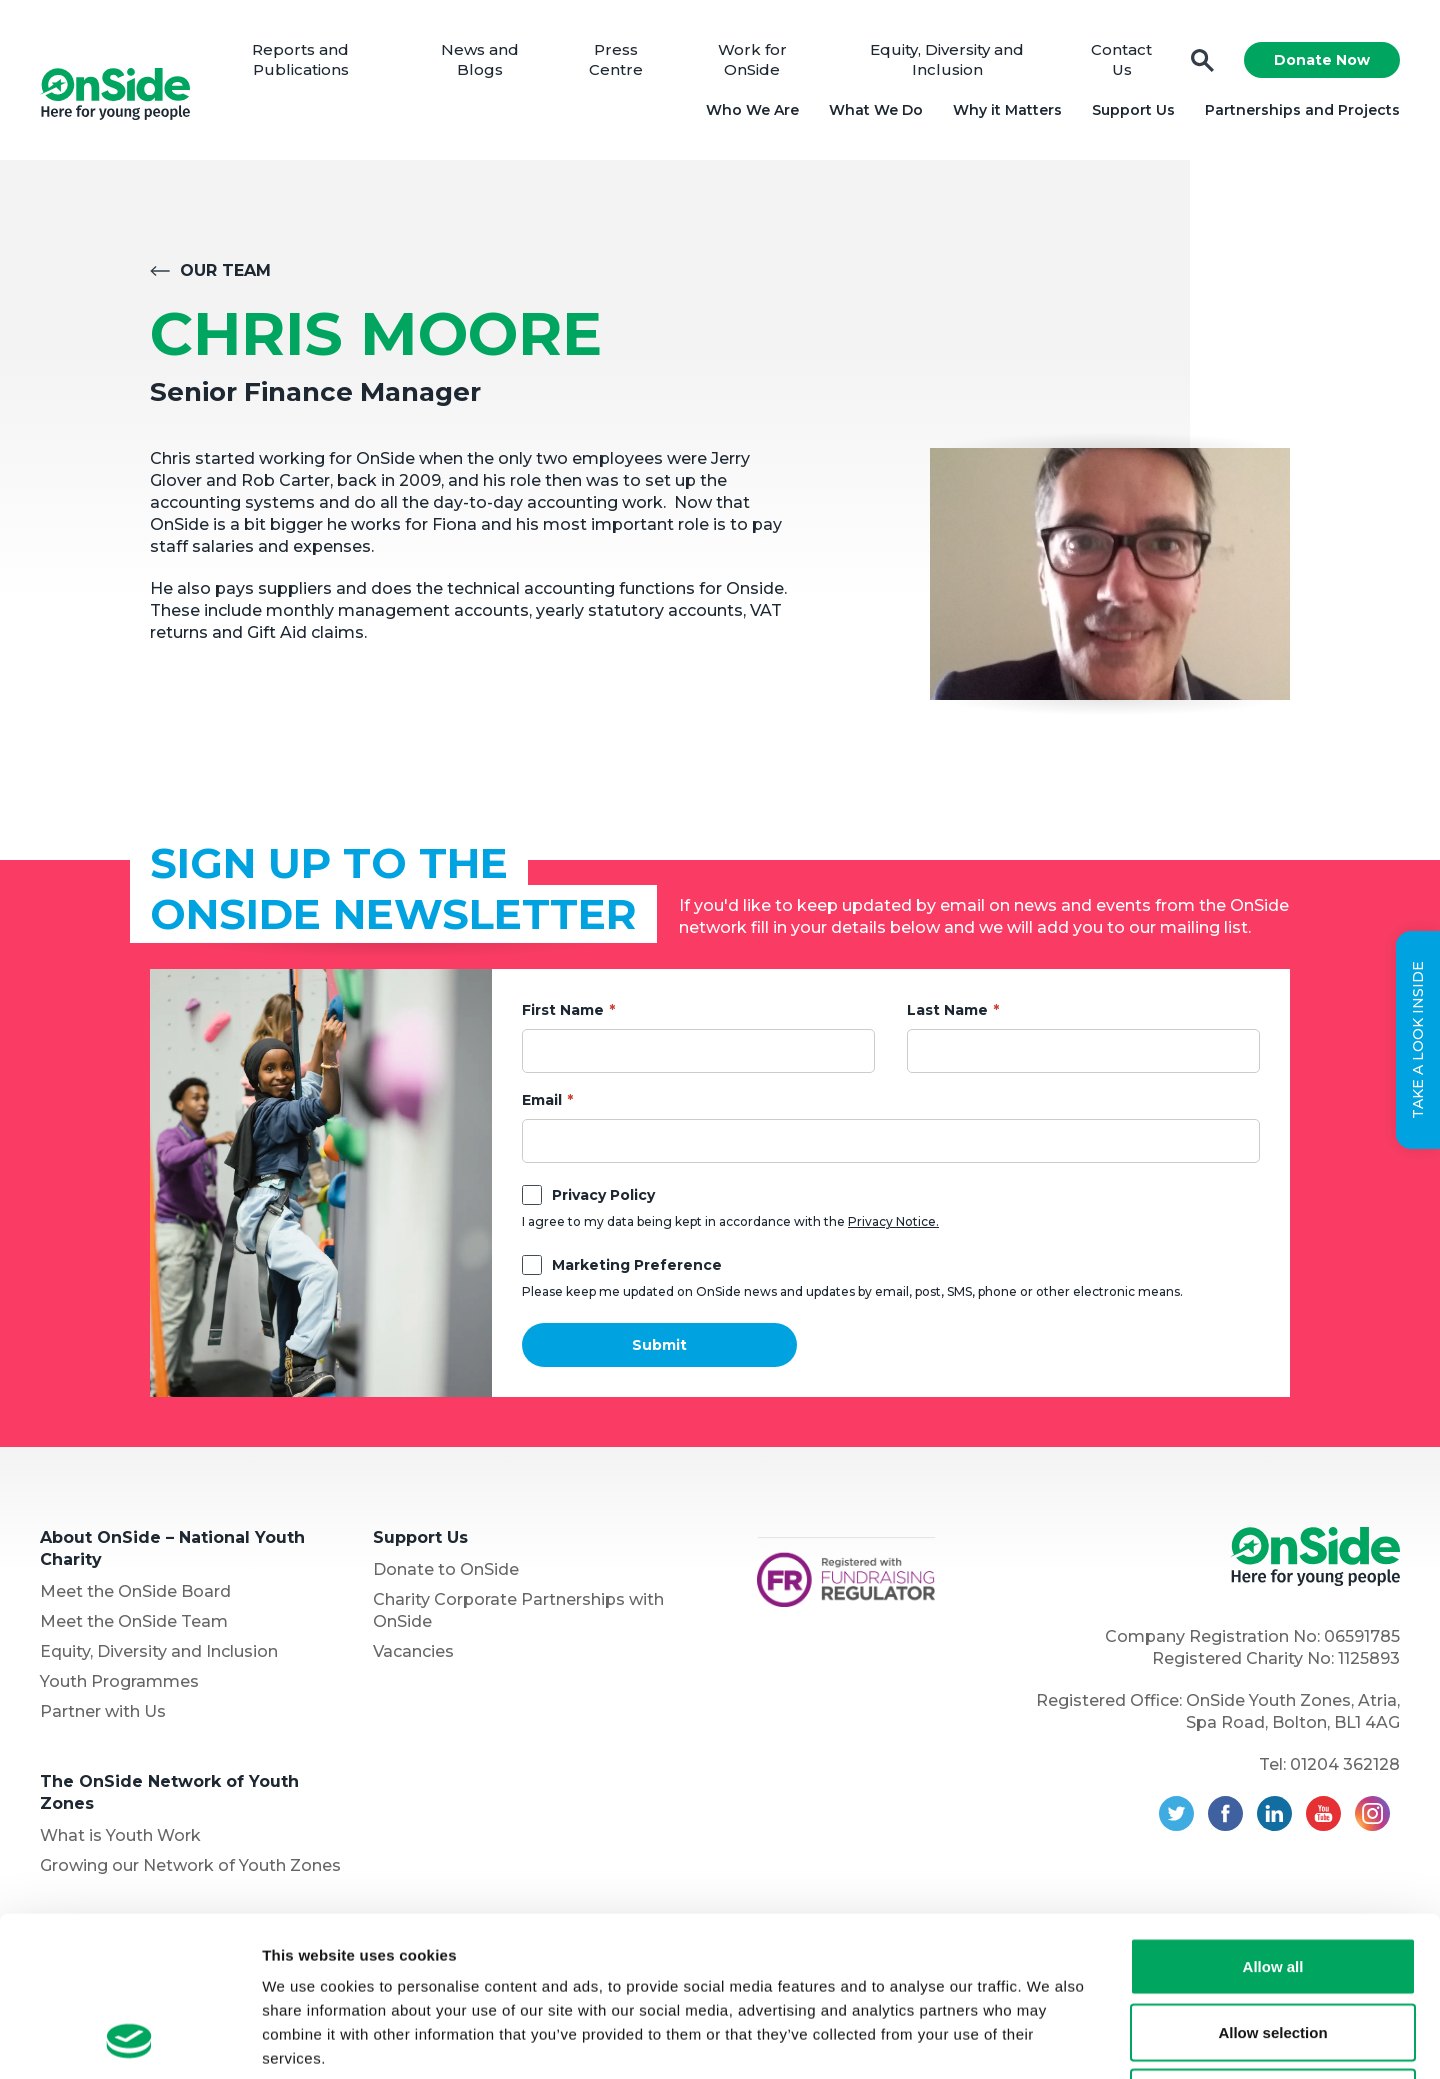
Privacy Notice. (893, 1221)
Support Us (1133, 110)
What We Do (876, 110)
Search (1202, 60)
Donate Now (1322, 60)
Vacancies (413, 1651)
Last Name (947, 1010)
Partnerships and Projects (1302, 110)
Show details (1049, 2039)
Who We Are (752, 110)
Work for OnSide (752, 59)
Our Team (225, 270)
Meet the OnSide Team (134, 1621)
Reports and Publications (300, 59)
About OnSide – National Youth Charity (172, 1548)
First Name (563, 1010)
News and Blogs (480, 59)
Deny (1273, 1947)
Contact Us (1121, 59)
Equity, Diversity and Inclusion (947, 59)
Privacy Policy (603, 1195)
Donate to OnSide (446, 1569)
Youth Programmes (119, 1681)
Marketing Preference (637, 1265)
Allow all (1273, 1816)
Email (542, 1100)
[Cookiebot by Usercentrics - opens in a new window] (129, 2040)
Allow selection (1272, 1882)
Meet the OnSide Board (135, 1591)
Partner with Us (103, 1711)
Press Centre (616, 59)
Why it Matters (1007, 110)
